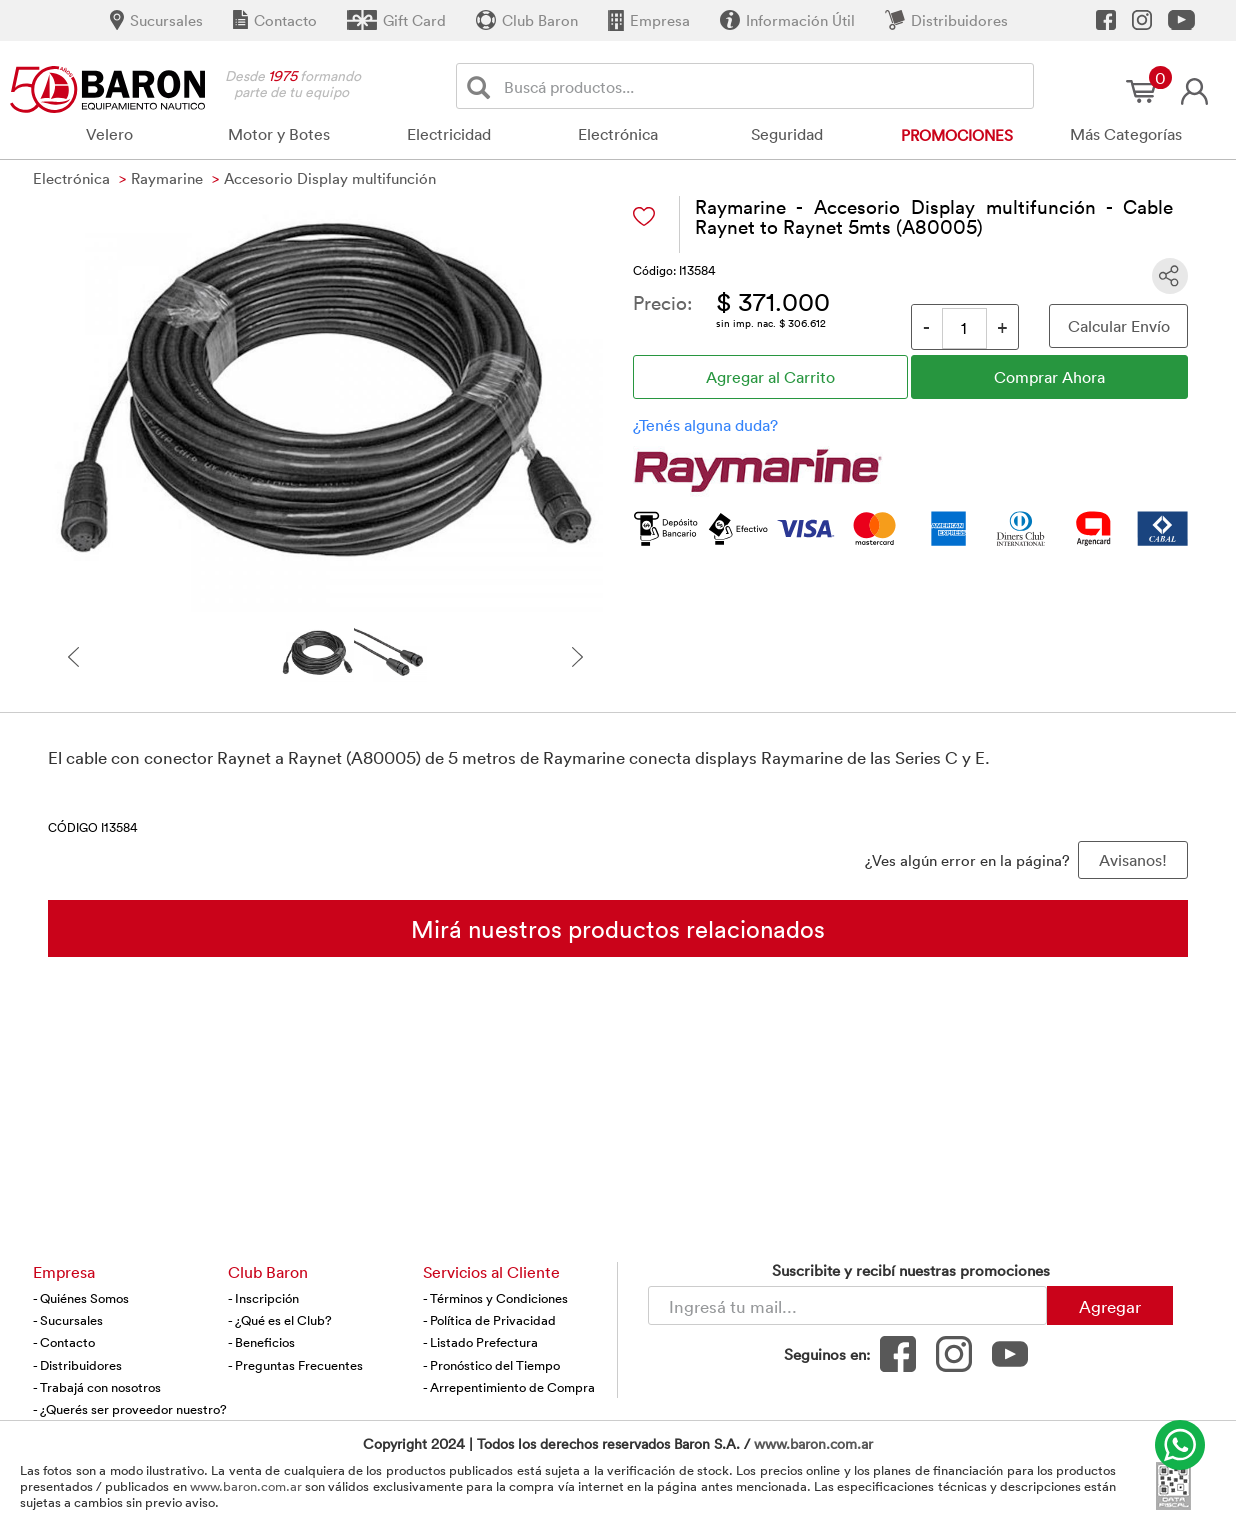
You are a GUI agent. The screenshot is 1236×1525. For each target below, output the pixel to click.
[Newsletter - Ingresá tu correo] (847, 1305)
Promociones (957, 135)
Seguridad (787, 134)
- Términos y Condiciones (495, 1298)
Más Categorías (1126, 134)
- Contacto (64, 1342)
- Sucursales (68, 1320)
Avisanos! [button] (1133, 860)
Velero (109, 134)
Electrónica (618, 134)
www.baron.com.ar (813, 1443)
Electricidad (449, 134)
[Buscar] (482, 86)
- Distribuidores (77, 1365)
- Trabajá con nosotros (97, 1387)
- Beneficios (261, 1342)
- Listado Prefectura (480, 1342)
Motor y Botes (279, 134)
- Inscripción (263, 1298)
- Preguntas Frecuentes (295, 1365)
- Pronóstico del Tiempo (491, 1365)
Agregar (1110, 1306)
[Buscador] (765, 86)
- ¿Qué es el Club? (280, 1320)
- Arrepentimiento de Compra (509, 1387)
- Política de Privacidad (489, 1320)
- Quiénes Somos (81, 1298)
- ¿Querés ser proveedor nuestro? (130, 1409)
